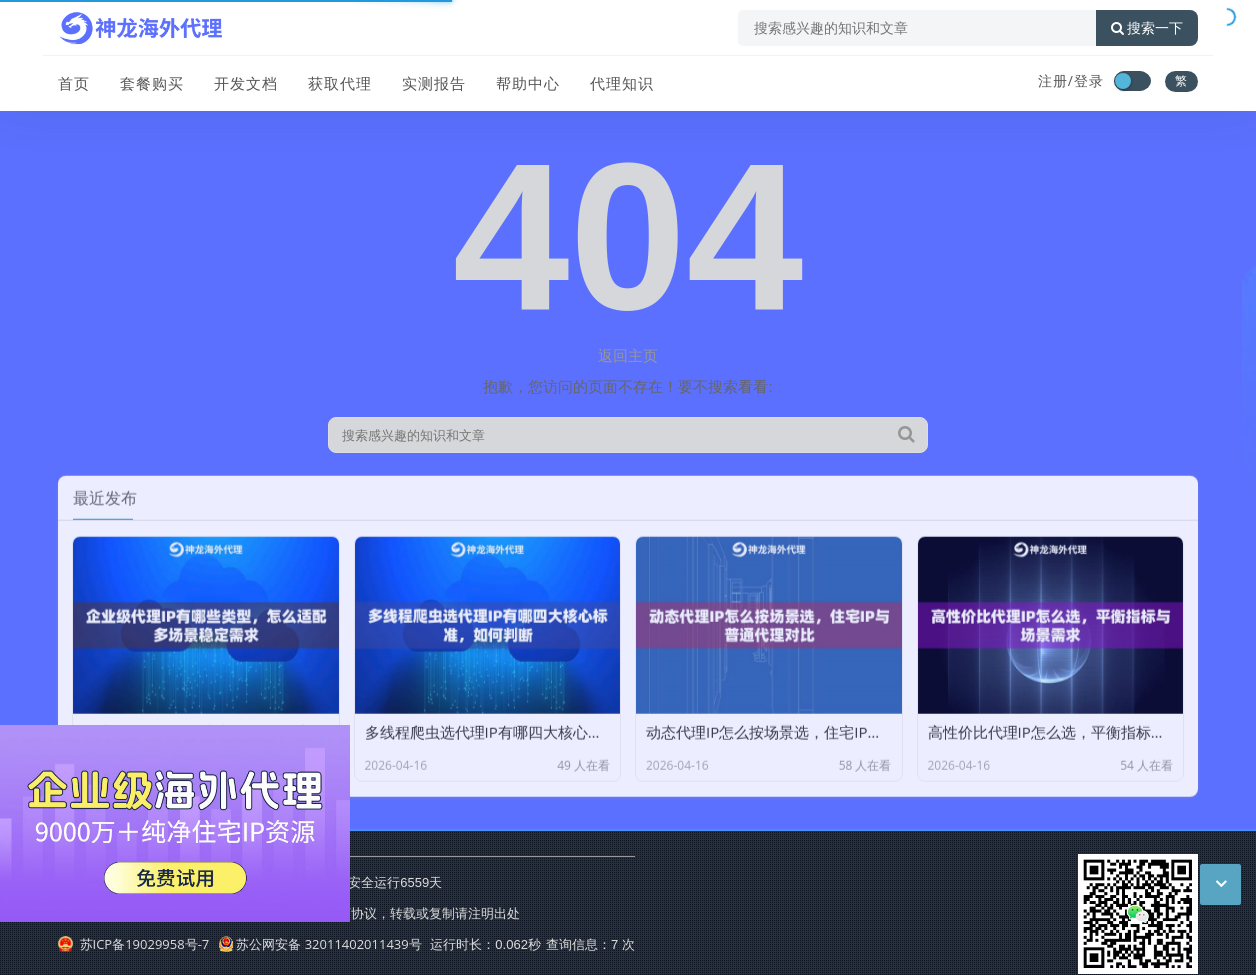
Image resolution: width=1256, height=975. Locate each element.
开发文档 (246, 83)
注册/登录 (1071, 80)
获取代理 (340, 83)
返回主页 (628, 355)
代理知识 (622, 83)
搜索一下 (1147, 28)
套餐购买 (152, 83)
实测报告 (434, 83)
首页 (74, 83)
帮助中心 (528, 83)
